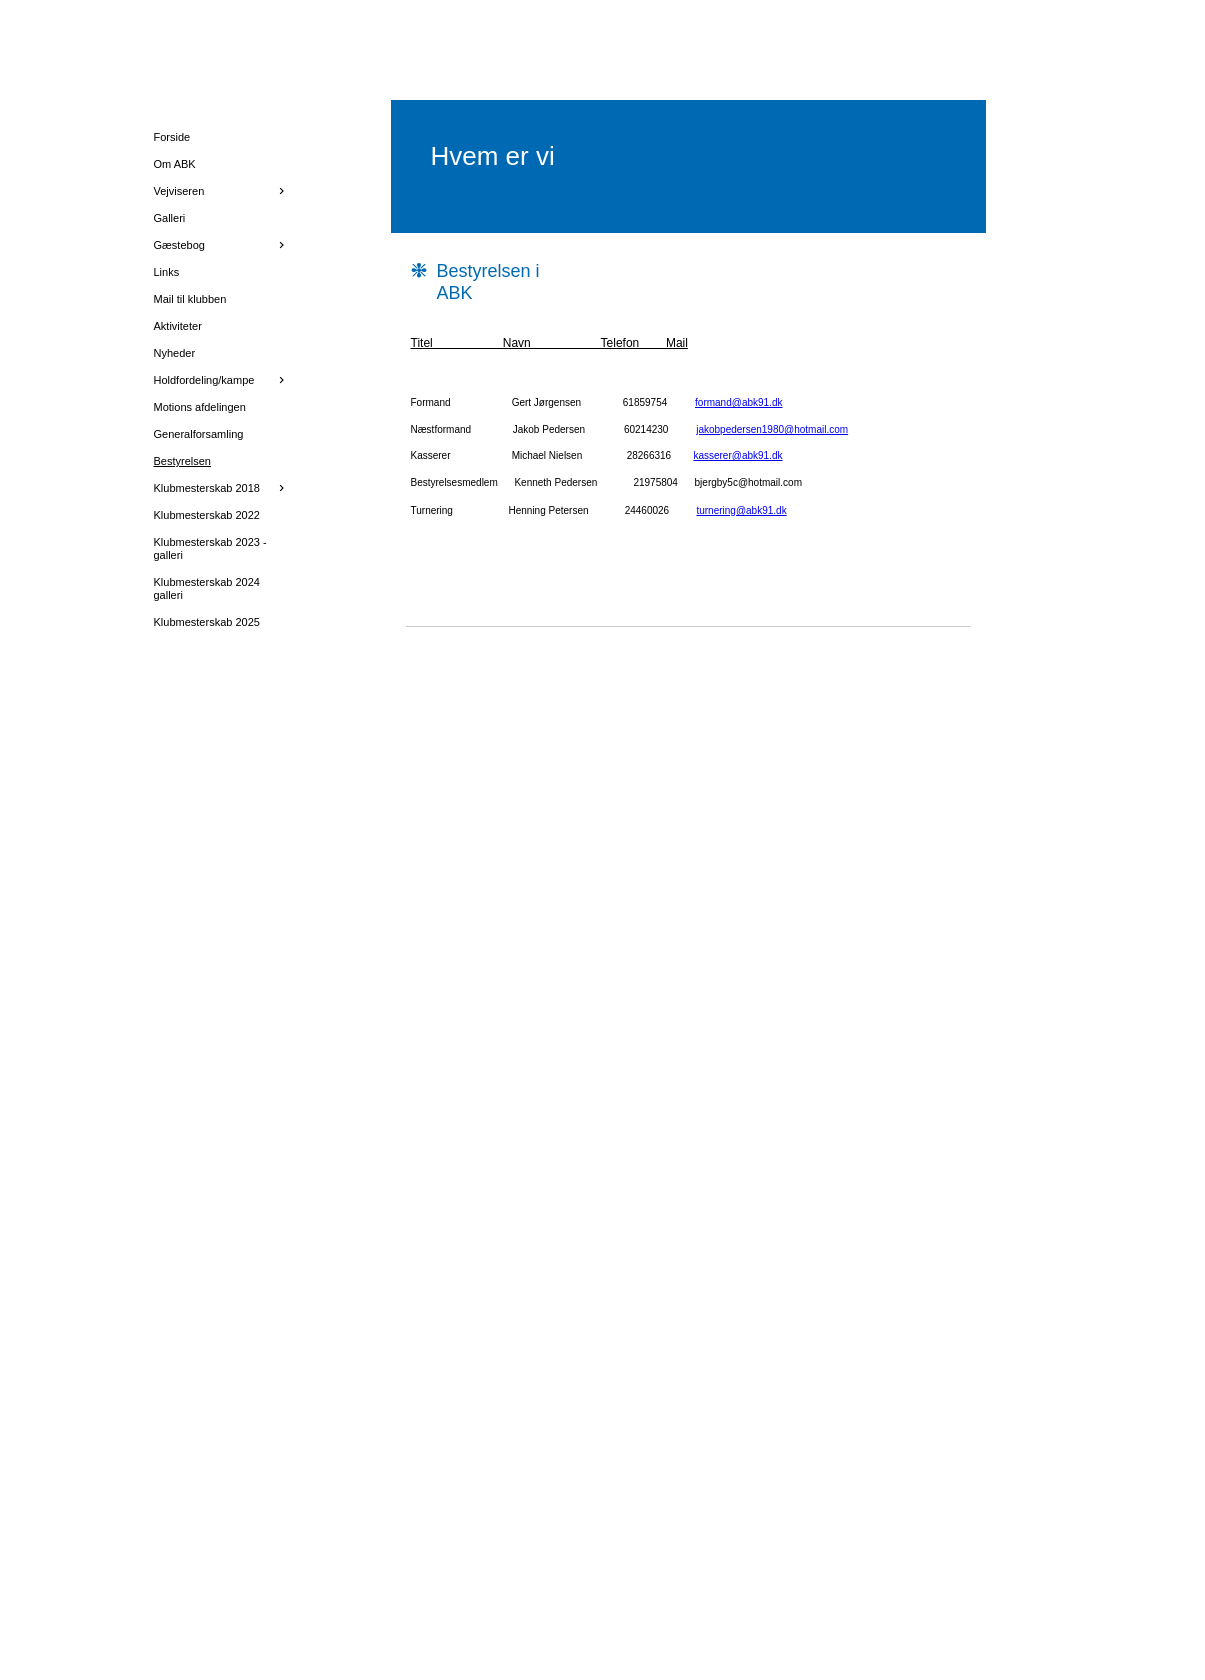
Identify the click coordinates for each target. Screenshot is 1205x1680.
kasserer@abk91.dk (737, 455)
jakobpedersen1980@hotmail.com (772, 429)
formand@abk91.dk (738, 402)
